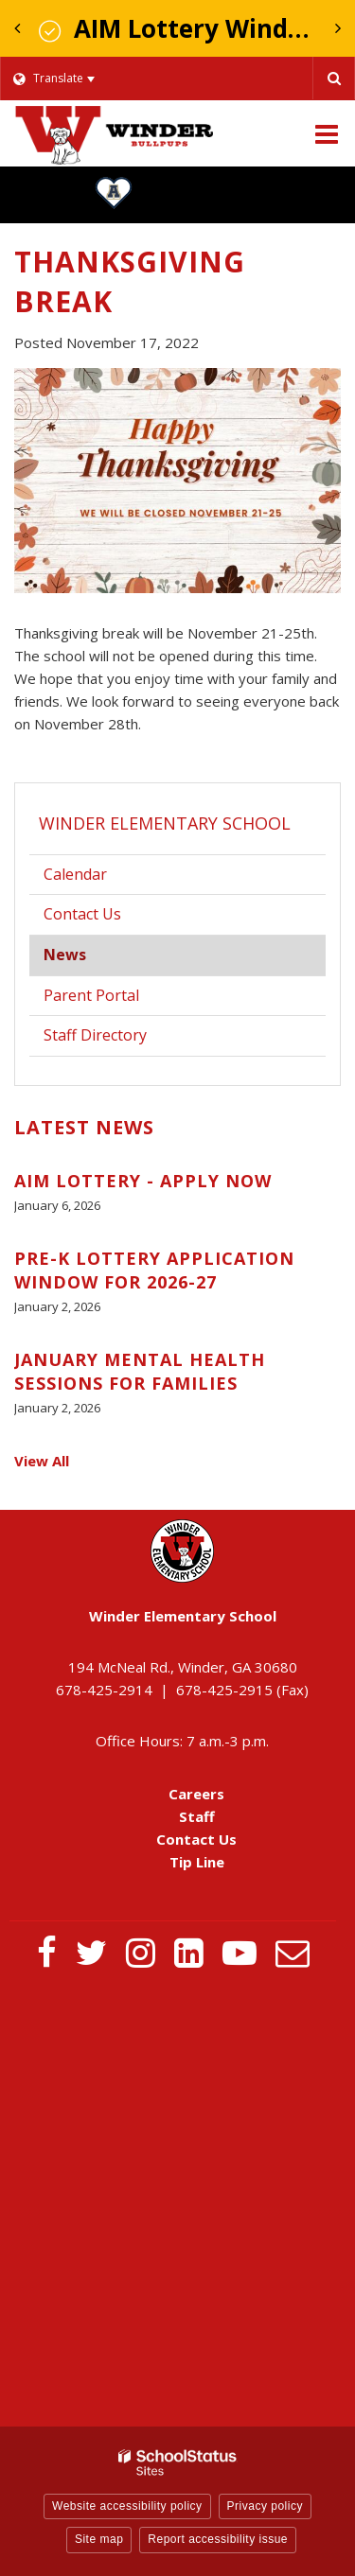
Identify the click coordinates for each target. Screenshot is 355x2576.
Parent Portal (120, 999)
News (65, 954)
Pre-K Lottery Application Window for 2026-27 (154, 1270)
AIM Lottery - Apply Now (143, 1180)
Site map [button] (99, 2539)
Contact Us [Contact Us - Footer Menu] (196, 1839)
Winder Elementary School (165, 823)
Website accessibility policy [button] (127, 2506)
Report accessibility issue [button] (218, 2539)
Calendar (75, 874)
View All (41, 1460)
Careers (196, 1793)
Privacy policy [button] (265, 2506)
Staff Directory (95, 1035)
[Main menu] (326, 133)
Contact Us (82, 913)
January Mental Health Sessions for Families (139, 1371)
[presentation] (17, 28)
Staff (197, 1816)
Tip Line (196, 1861)
